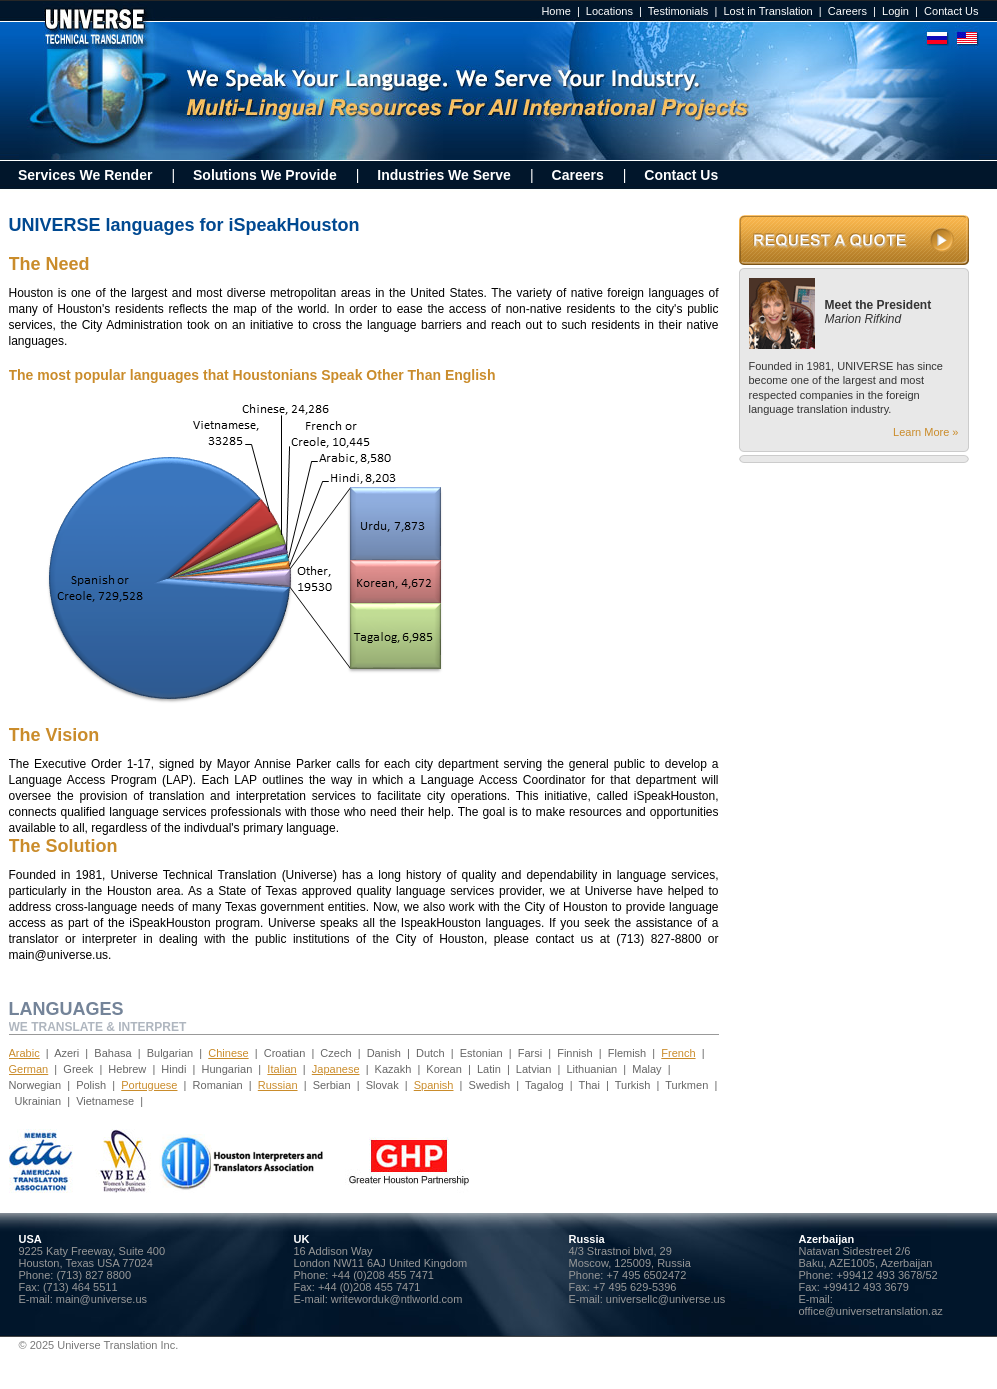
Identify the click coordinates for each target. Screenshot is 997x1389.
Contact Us (951, 11)
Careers (847, 11)
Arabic (24, 1053)
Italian (281, 1069)
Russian (278, 1085)
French (678, 1053)
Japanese (336, 1069)
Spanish (434, 1085)
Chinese (228, 1053)
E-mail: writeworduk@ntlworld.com (378, 1299)
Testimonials (678, 11)
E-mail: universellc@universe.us (647, 1299)
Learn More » (925, 432)
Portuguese (149, 1085)
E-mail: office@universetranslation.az (871, 1305)
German (29, 1069)
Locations (609, 11)
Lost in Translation (767, 11)
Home (555, 11)
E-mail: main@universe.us (83, 1299)
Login (895, 11)
